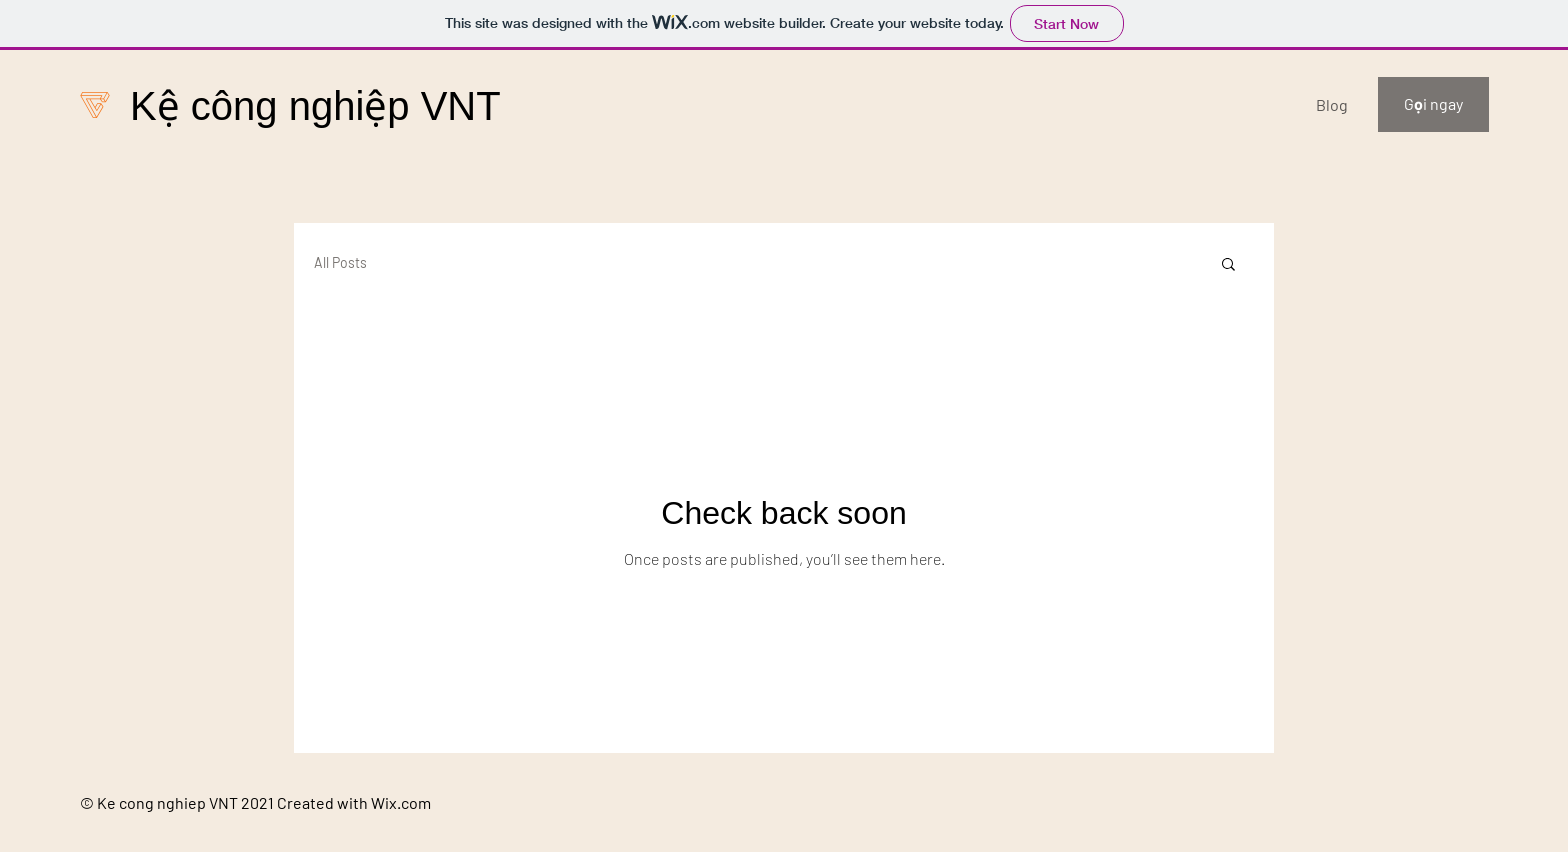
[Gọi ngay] (1433, 104)
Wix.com (401, 802)
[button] (1228, 265)
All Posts (340, 262)
